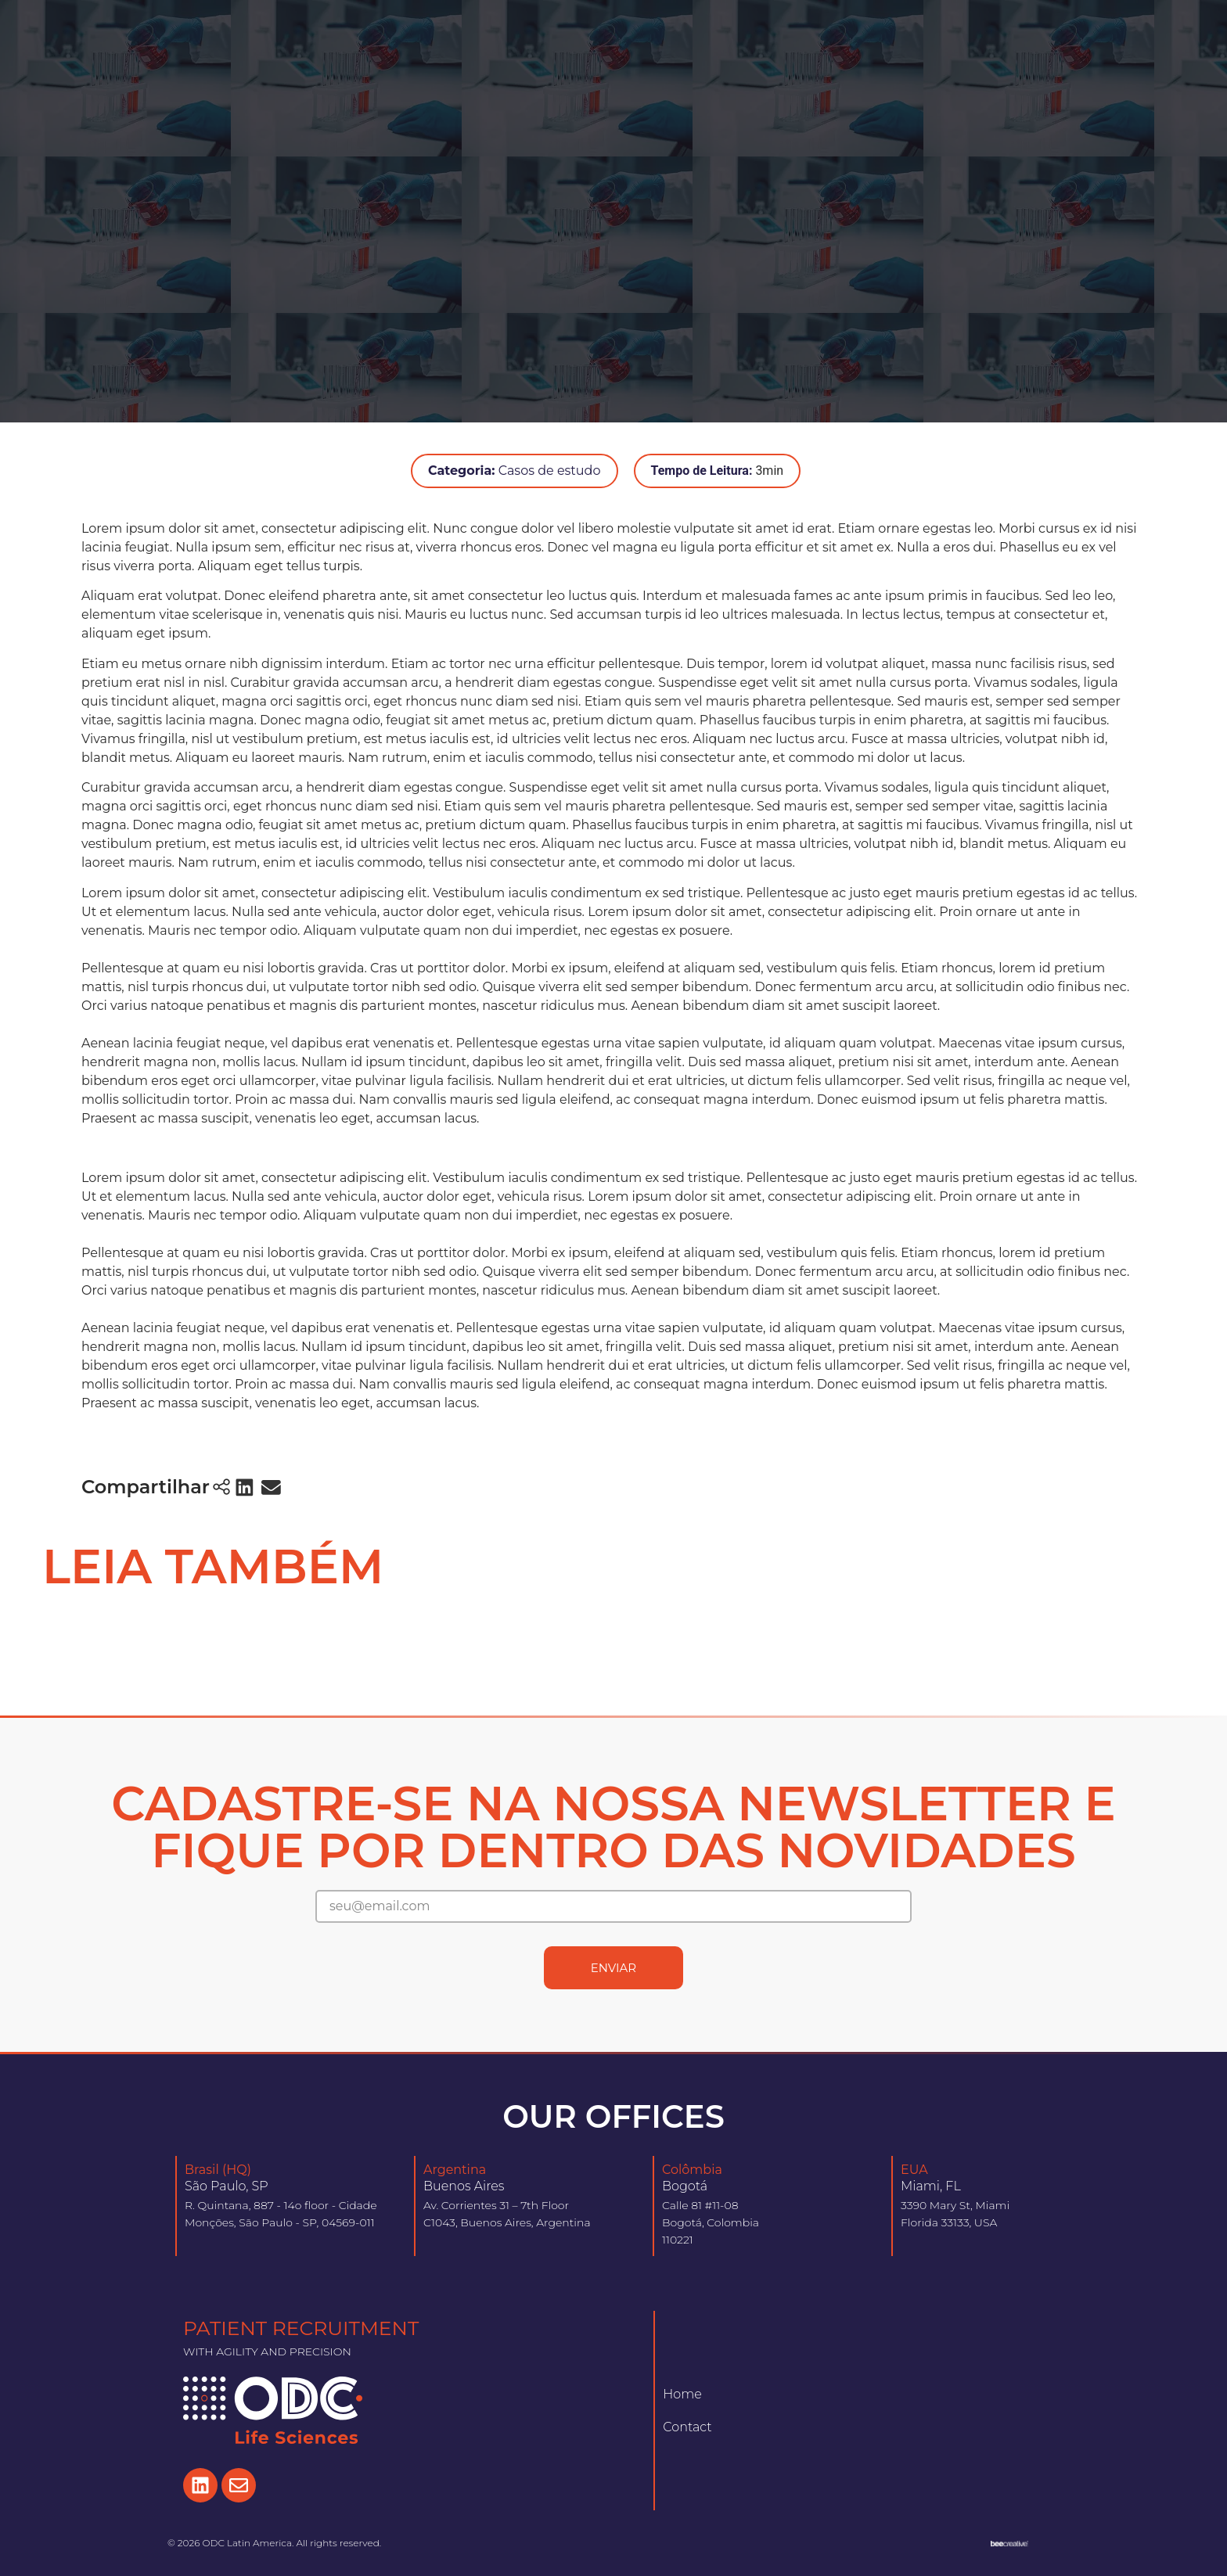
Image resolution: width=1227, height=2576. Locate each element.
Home (682, 2394)
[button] (245, 1487)
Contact (687, 2427)
